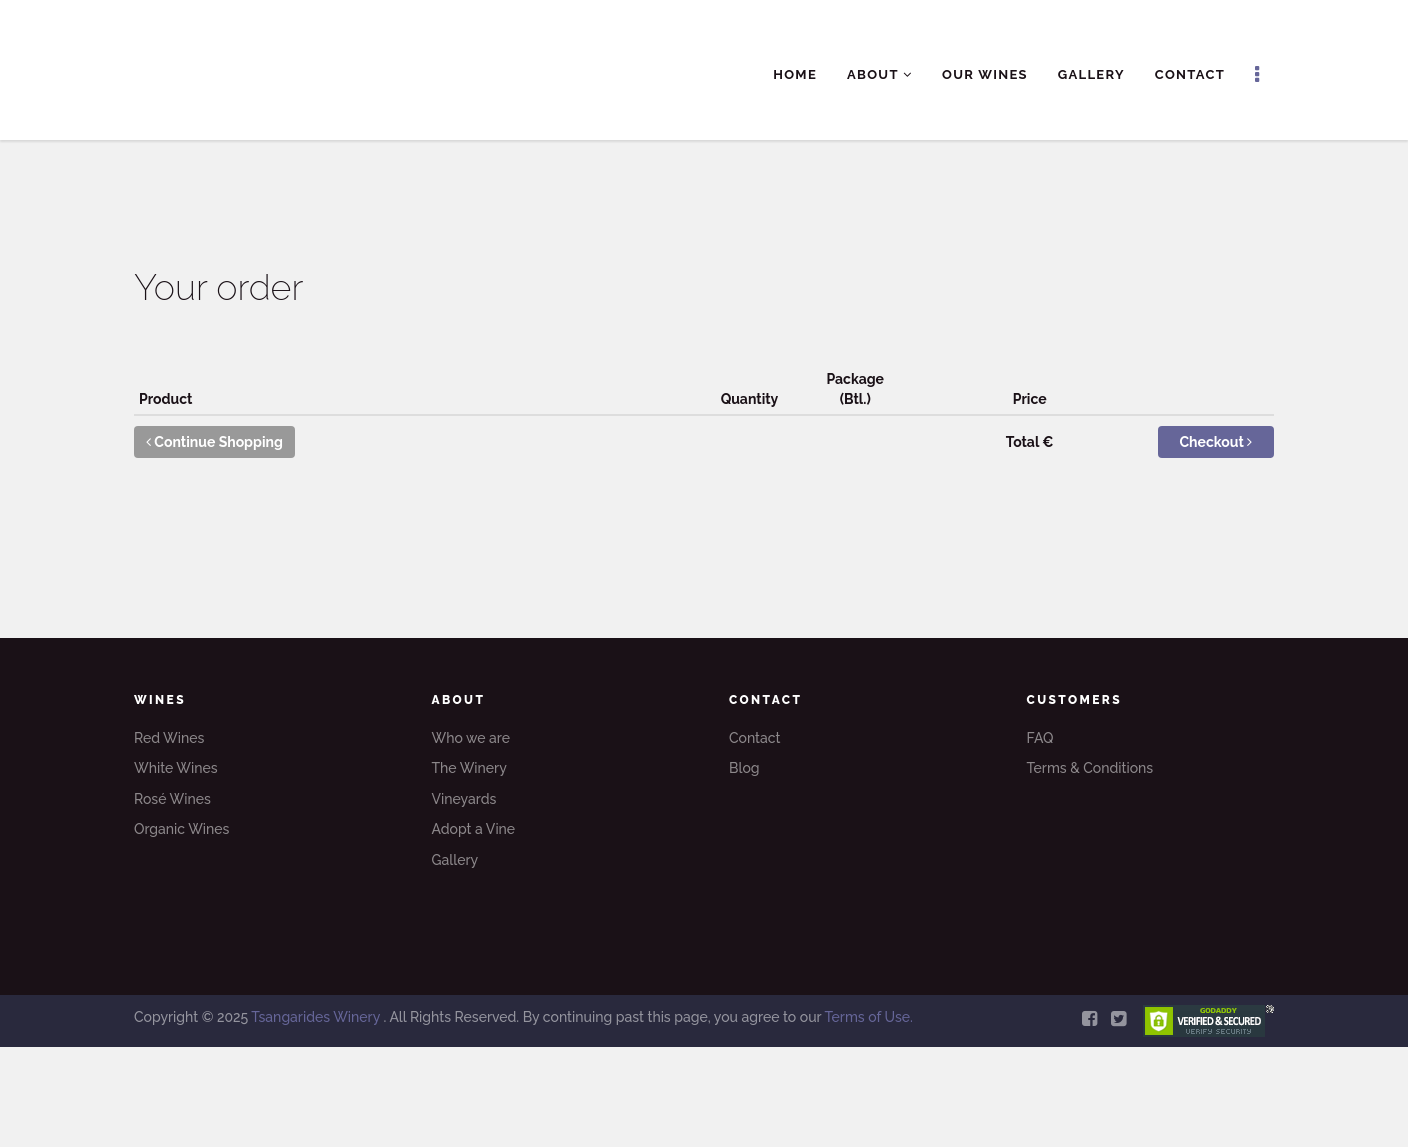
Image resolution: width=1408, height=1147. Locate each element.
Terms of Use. (868, 1017)
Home (795, 74)
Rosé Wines (172, 799)
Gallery (1091, 74)
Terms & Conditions (1090, 768)
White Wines (176, 768)
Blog (744, 768)
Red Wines (169, 738)
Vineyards (464, 799)
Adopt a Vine (474, 829)
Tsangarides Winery (317, 1017)
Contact (1190, 74)
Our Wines (985, 74)
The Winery (469, 768)
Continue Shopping (214, 442)
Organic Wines (181, 829)
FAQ (1040, 738)
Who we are (471, 738)
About (879, 74)
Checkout (1216, 442)
